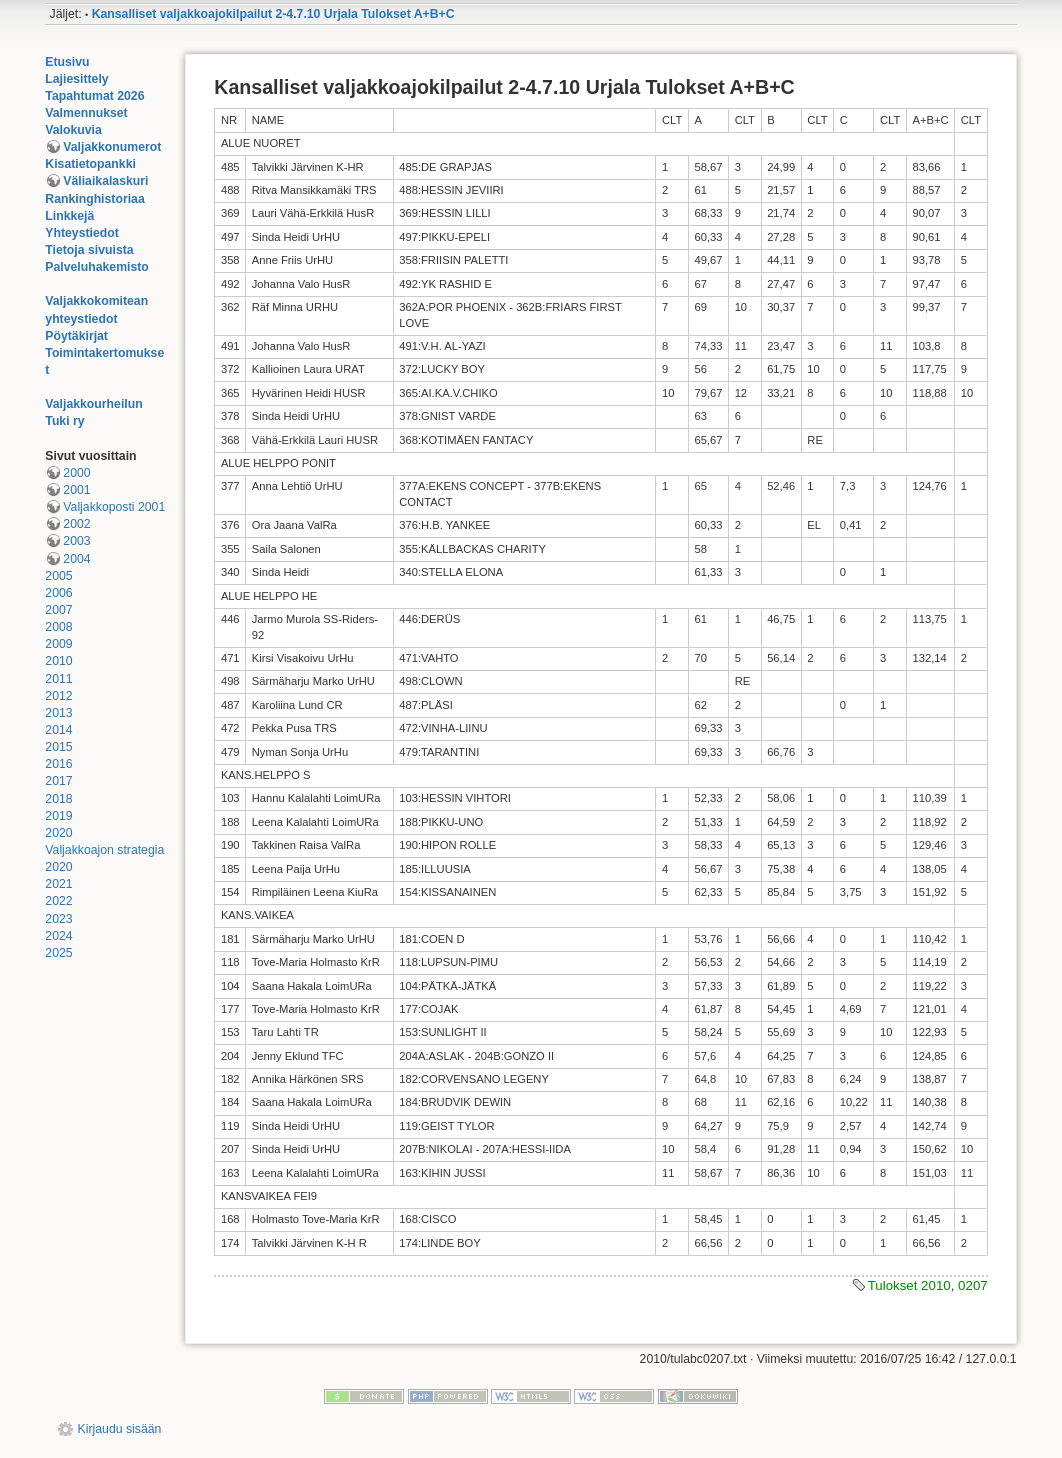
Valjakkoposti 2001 (114, 507)
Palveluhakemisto (97, 267)
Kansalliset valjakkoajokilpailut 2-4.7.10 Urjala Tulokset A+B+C (273, 14)
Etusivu (67, 62)
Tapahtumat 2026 (94, 96)
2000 (76, 473)
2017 (58, 781)
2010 (58, 661)
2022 (58, 901)
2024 (58, 936)
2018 (58, 799)
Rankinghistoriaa (94, 199)
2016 (58, 764)
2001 (76, 490)
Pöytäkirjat (76, 336)
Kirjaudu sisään (120, 1429)
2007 (58, 610)
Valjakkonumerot (112, 147)
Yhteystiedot (82, 233)
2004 (76, 559)
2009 (58, 644)
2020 (58, 833)
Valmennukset (86, 113)
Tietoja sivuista (89, 250)
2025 (58, 953)
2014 (58, 730)
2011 (58, 679)
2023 (58, 919)
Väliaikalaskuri (105, 181)
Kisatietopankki (90, 164)
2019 (58, 816)
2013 (58, 713)
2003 (76, 541)
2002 (76, 524)
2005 (58, 576)
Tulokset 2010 (909, 1285)
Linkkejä (69, 216)
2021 (58, 884)
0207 (973, 1285)
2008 (58, 627)
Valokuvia (73, 130)
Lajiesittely (76, 79)
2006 (58, 593)
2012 (58, 696)
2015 (58, 747)
